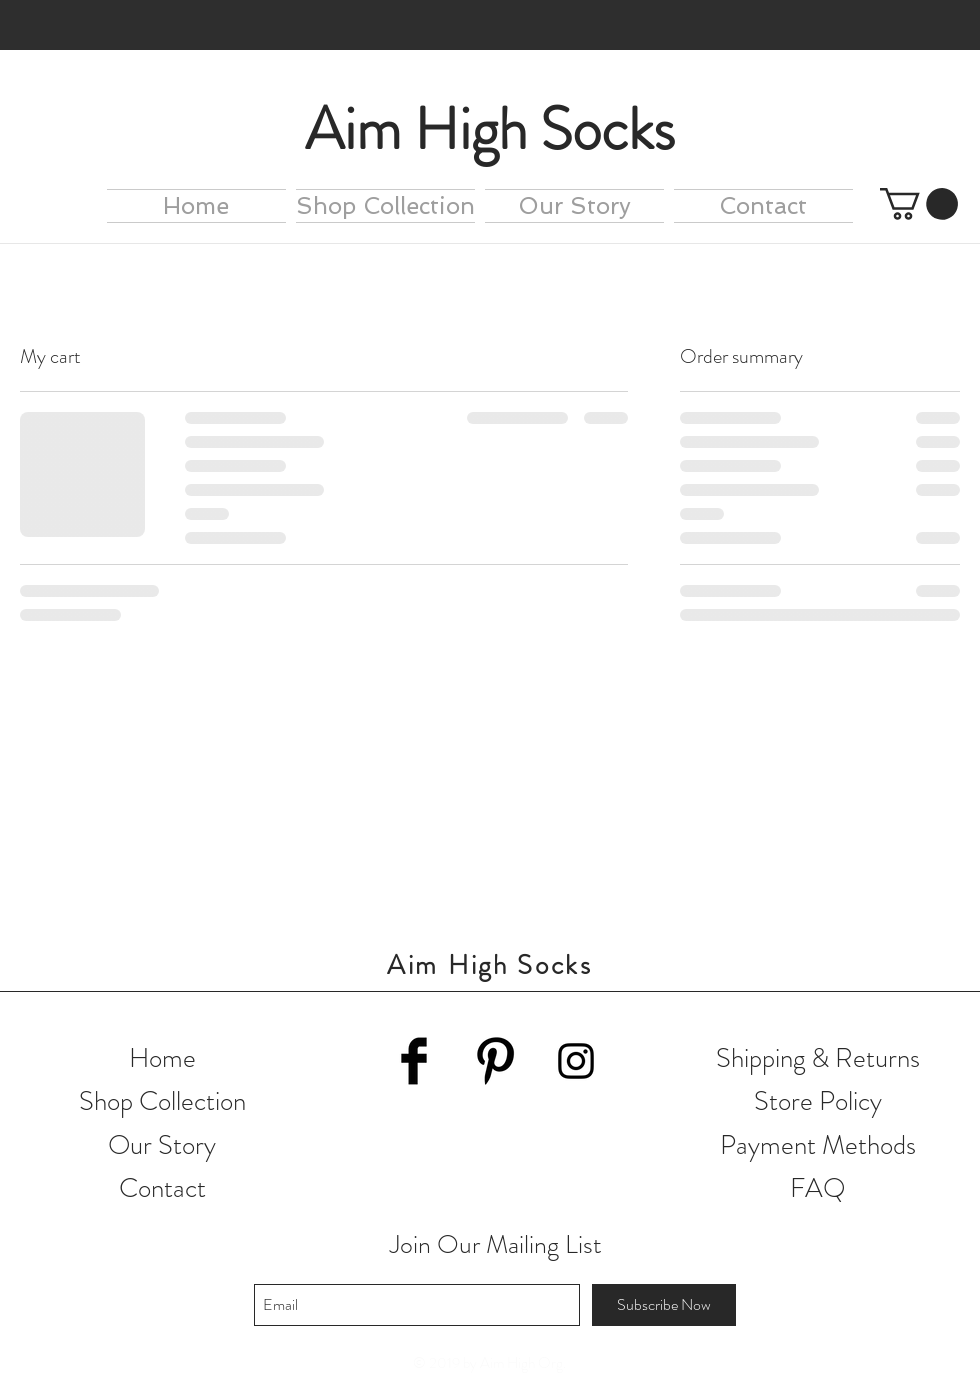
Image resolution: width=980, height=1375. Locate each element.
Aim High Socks (490, 129)
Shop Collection (162, 1101)
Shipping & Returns (818, 1058)
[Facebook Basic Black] (414, 1061)
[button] (919, 204)
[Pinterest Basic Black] (495, 1061)
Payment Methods (818, 1145)
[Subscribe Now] (664, 1305)
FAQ (818, 1188)
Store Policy (818, 1101)
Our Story (162, 1145)
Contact (162, 1188)
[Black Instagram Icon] (576, 1061)
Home (162, 1058)
